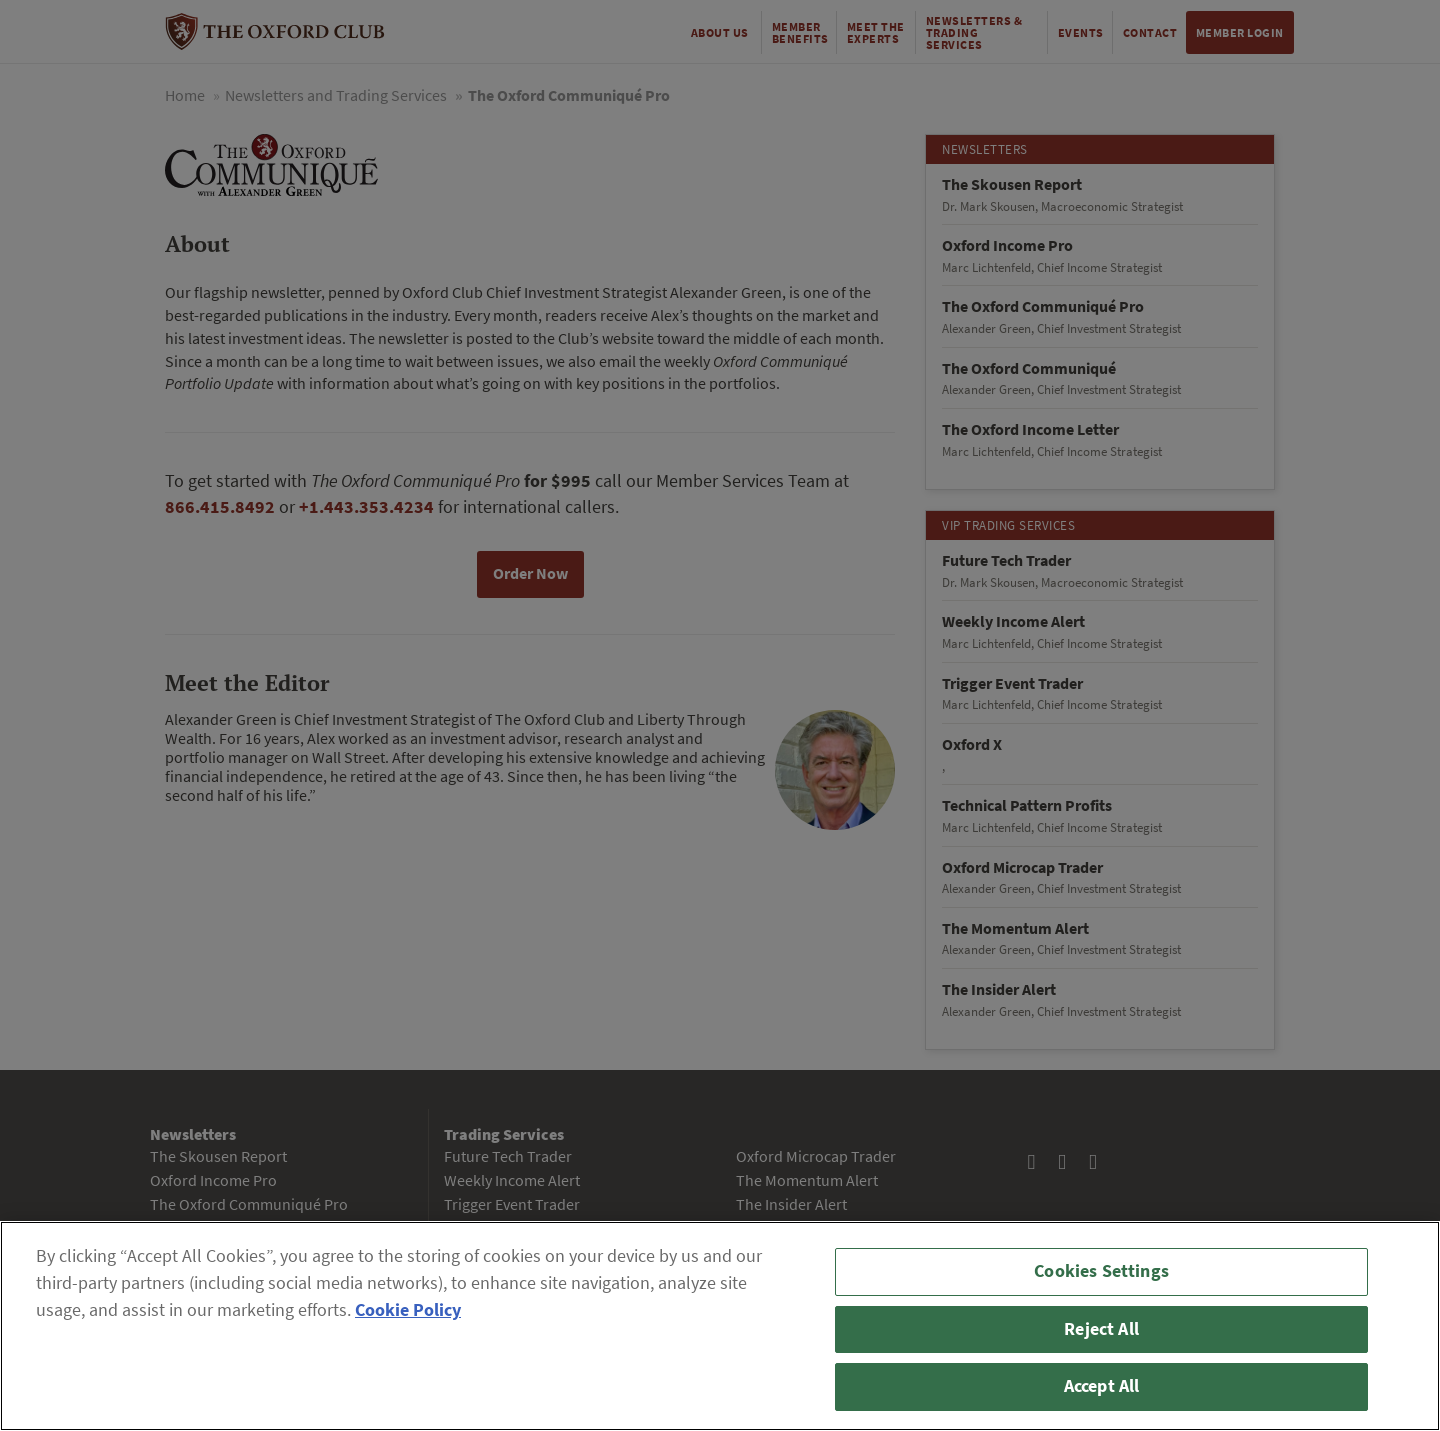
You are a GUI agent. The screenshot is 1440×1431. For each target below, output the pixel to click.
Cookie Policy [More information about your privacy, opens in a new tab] (408, 1310)
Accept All (1102, 1386)
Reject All (1101, 1329)
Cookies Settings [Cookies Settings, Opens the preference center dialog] (1101, 1271)
